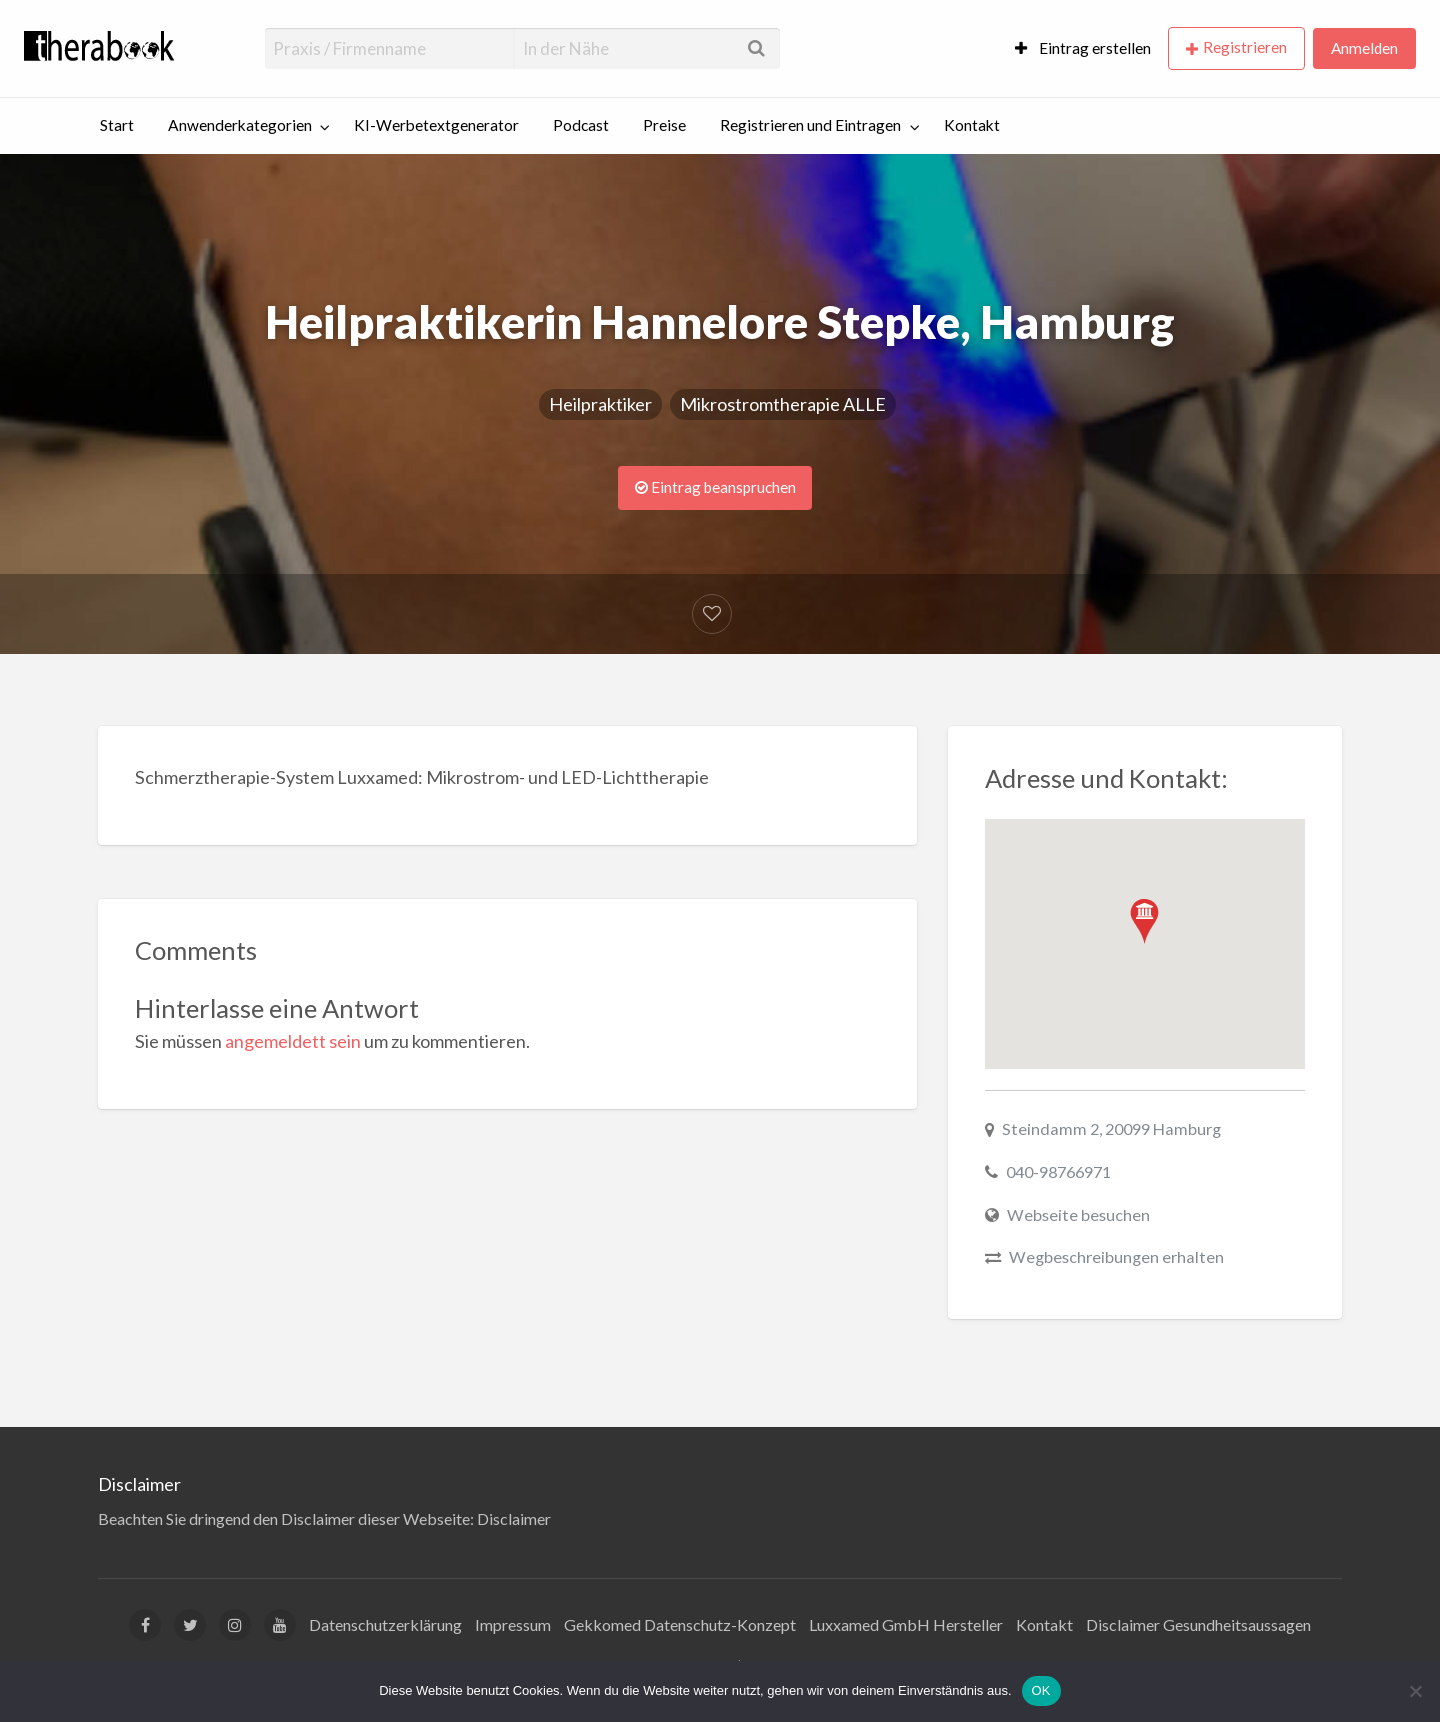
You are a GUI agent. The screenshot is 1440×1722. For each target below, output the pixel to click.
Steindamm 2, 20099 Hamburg (1111, 1128)
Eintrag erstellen (1083, 48)
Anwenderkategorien (240, 125)
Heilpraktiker (600, 404)
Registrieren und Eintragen (810, 125)
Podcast (581, 125)
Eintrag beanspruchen (715, 487)
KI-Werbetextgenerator (436, 125)
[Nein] (1415, 1691)
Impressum (513, 1624)
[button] (1144, 921)
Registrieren (1245, 47)
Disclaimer (514, 1518)
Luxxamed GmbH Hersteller (906, 1624)
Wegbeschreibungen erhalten (1116, 1256)
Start (117, 125)
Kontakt (972, 125)
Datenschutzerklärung (385, 1624)
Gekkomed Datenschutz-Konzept (680, 1624)
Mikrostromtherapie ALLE (783, 404)
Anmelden (1364, 48)
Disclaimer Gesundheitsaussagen (1198, 1624)
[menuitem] (1083, 48)
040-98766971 (1058, 1171)
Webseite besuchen (1078, 1214)
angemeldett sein (293, 1041)
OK (1041, 1690)
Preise (664, 125)
